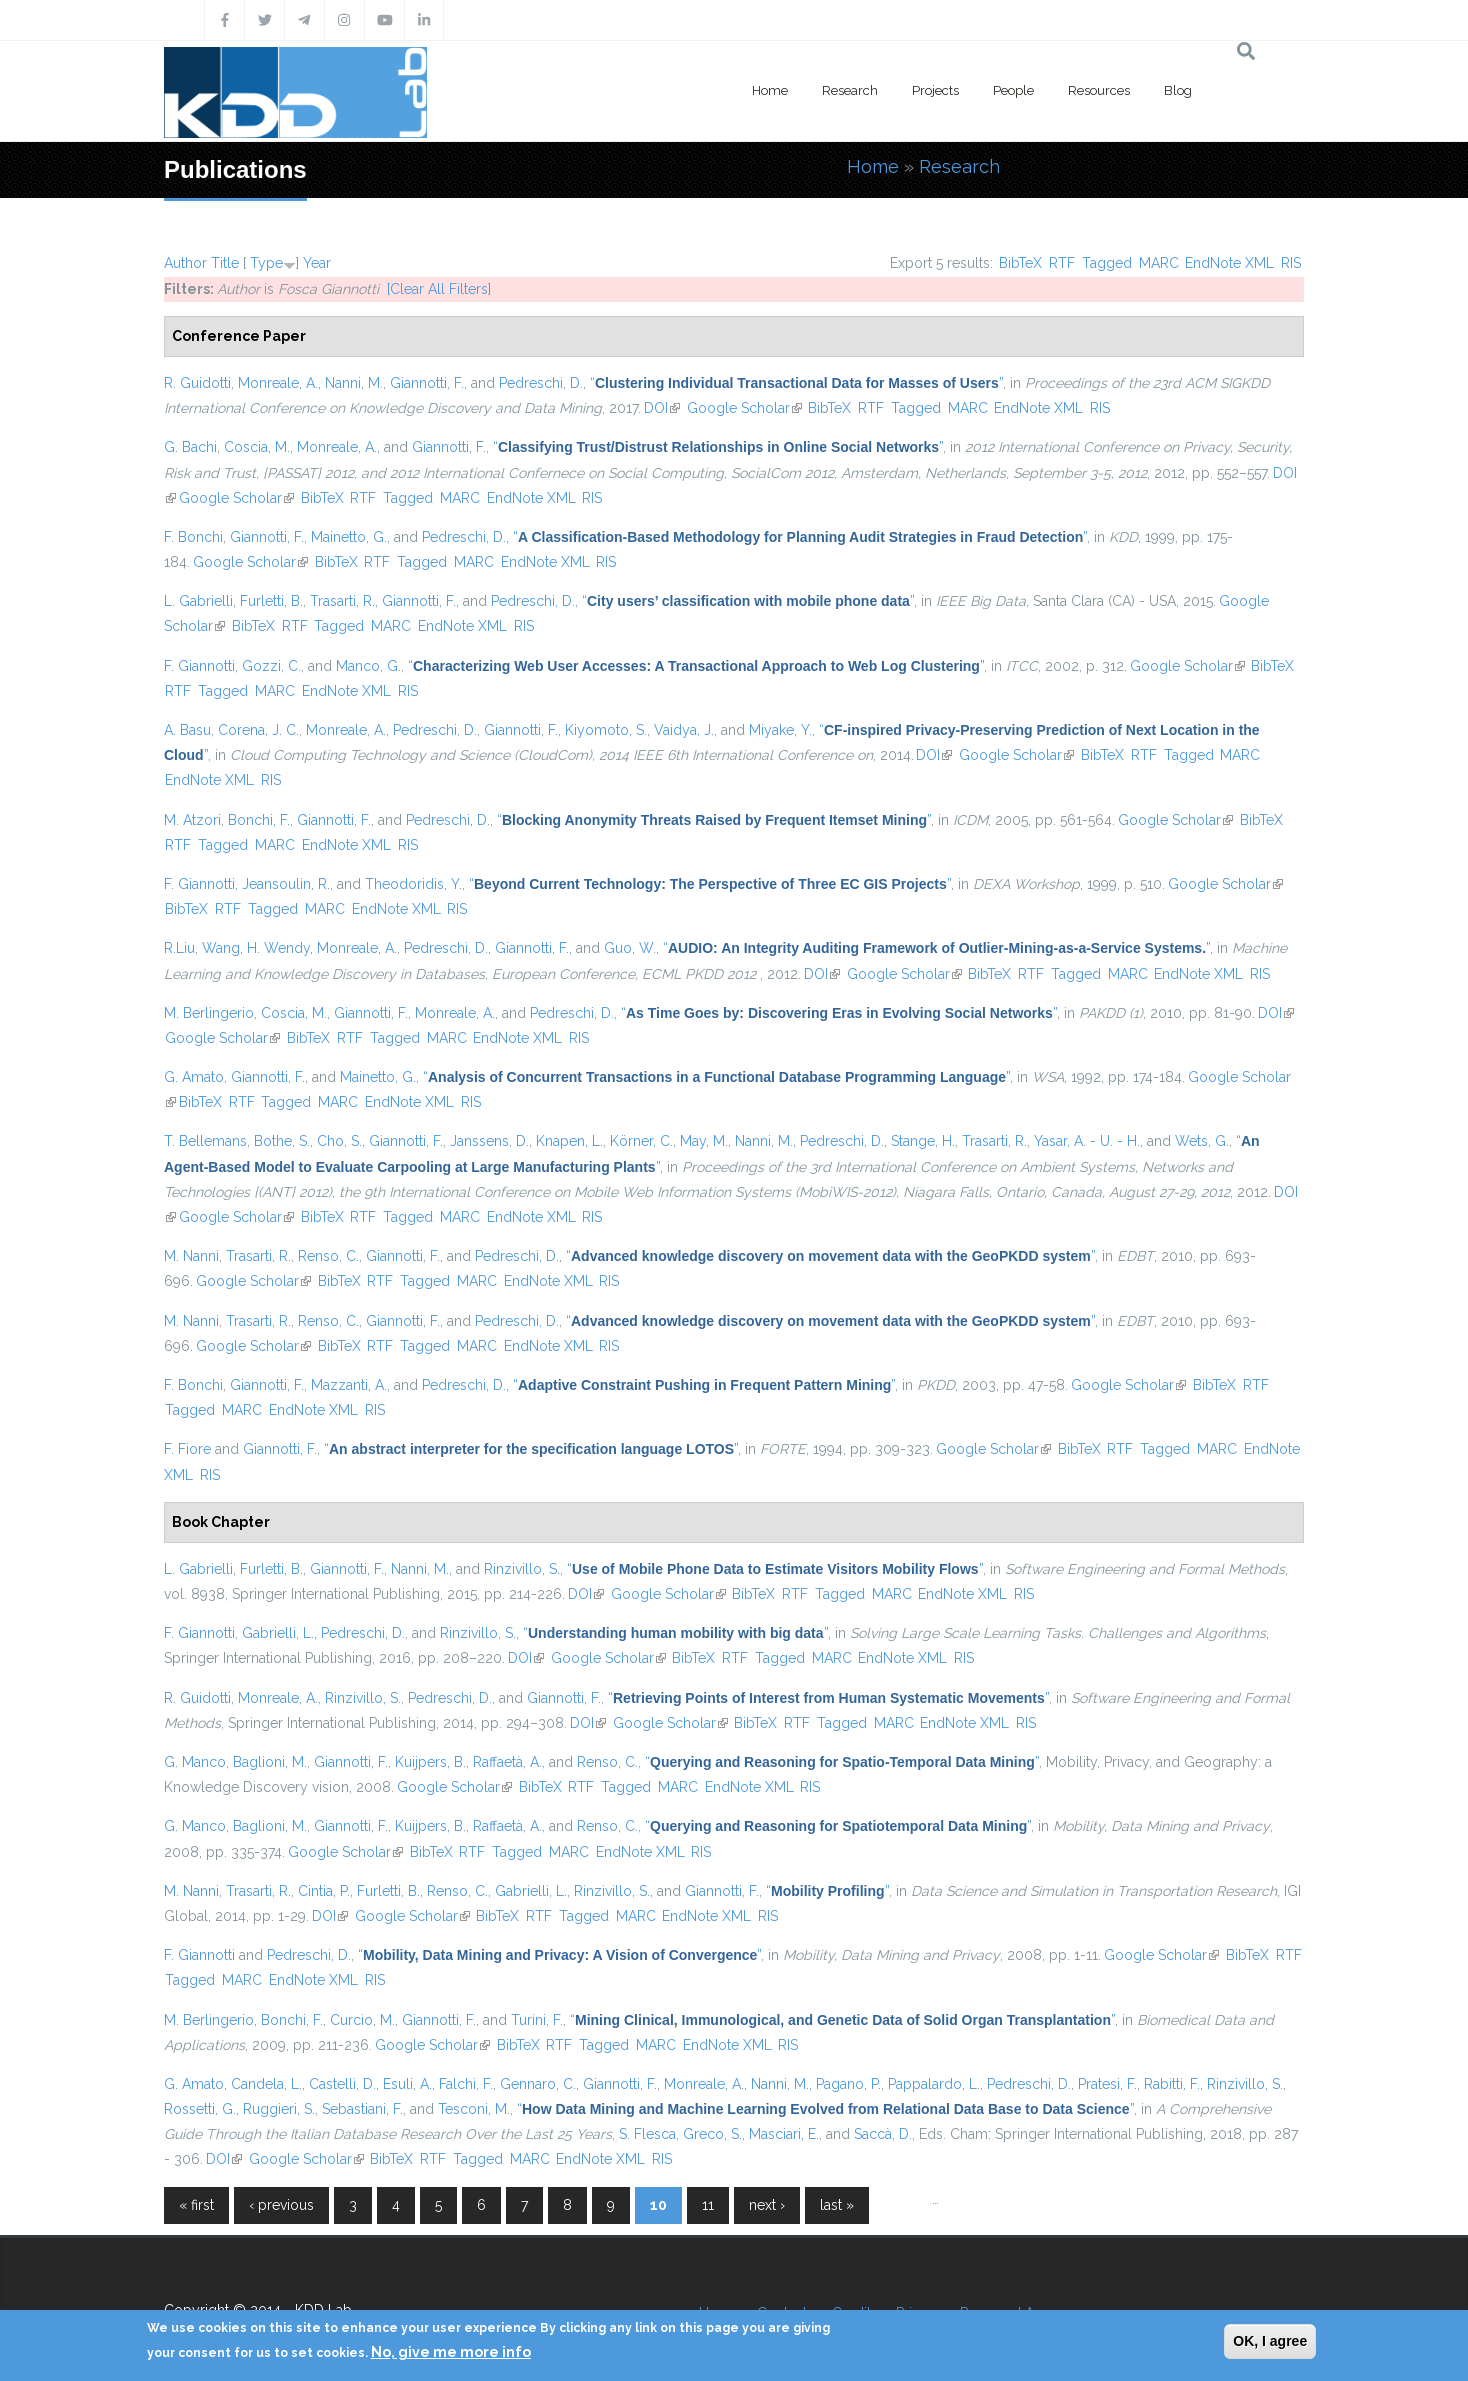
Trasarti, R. (342, 601)
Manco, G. (368, 666)
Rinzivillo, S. (522, 1569)
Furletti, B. (271, 601)
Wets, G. (1202, 1141)
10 (658, 2205)
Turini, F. (537, 2020)
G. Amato (194, 1077)
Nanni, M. (354, 383)
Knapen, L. (569, 1141)
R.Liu (179, 948)
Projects (935, 90)
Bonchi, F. (259, 820)
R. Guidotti (197, 383)
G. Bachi (190, 447)
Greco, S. (712, 2134)
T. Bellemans (205, 1141)
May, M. (704, 1141)
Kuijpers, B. (430, 1762)
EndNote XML (1229, 263)
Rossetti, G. (200, 2109)
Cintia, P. (324, 1891)
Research (850, 90)
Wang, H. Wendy (256, 948)
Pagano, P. (848, 2084)
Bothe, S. (282, 1141)
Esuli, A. (407, 2084)
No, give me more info (451, 2352)
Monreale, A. (278, 383)
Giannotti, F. (427, 383)
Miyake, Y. (780, 730)
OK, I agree (1270, 2341)
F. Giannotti (199, 666)
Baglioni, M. (270, 1762)
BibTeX (1020, 263)
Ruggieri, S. (279, 2109)
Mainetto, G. (349, 537)
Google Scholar (744, 408)
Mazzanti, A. (349, 1385)
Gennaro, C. (538, 2084)
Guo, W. (630, 948)
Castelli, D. (342, 2084)
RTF (1062, 263)
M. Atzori (192, 820)
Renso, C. (328, 1256)
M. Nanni (191, 1256)
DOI (662, 408)
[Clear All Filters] (439, 289)
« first (196, 2205)
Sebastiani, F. (362, 2109)
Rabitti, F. (1172, 2084)
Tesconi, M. (474, 2109)
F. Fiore (187, 1449)
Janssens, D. (489, 1141)
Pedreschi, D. (541, 383)
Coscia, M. (257, 447)
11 (708, 2205)
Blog (1178, 90)
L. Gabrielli (198, 601)
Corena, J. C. (258, 730)
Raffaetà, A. (507, 1762)
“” (796, 383)
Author (185, 263)
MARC (1159, 263)
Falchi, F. (466, 2084)
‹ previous (281, 2205)
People (1013, 90)
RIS (1291, 263)
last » (837, 2205)
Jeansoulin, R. (286, 884)
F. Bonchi (193, 537)
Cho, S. (339, 1141)
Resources (1099, 90)
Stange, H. (923, 1141)
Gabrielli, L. (278, 1633)
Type (266, 263)
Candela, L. (266, 2084)
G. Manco (195, 1762)
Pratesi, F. (1107, 2084)
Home (770, 90)
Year (317, 263)
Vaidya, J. (684, 730)
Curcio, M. (362, 2020)
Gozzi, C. (271, 666)
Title (225, 263)
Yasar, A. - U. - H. (1087, 1141)
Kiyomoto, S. (606, 730)
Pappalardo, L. (934, 2084)
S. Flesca (647, 2134)
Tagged (1107, 263)
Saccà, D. (883, 2134)
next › (767, 2205)
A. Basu (187, 730)
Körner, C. (641, 1141)
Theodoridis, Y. (413, 884)
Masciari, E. (784, 2134)
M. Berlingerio (209, 1013)
